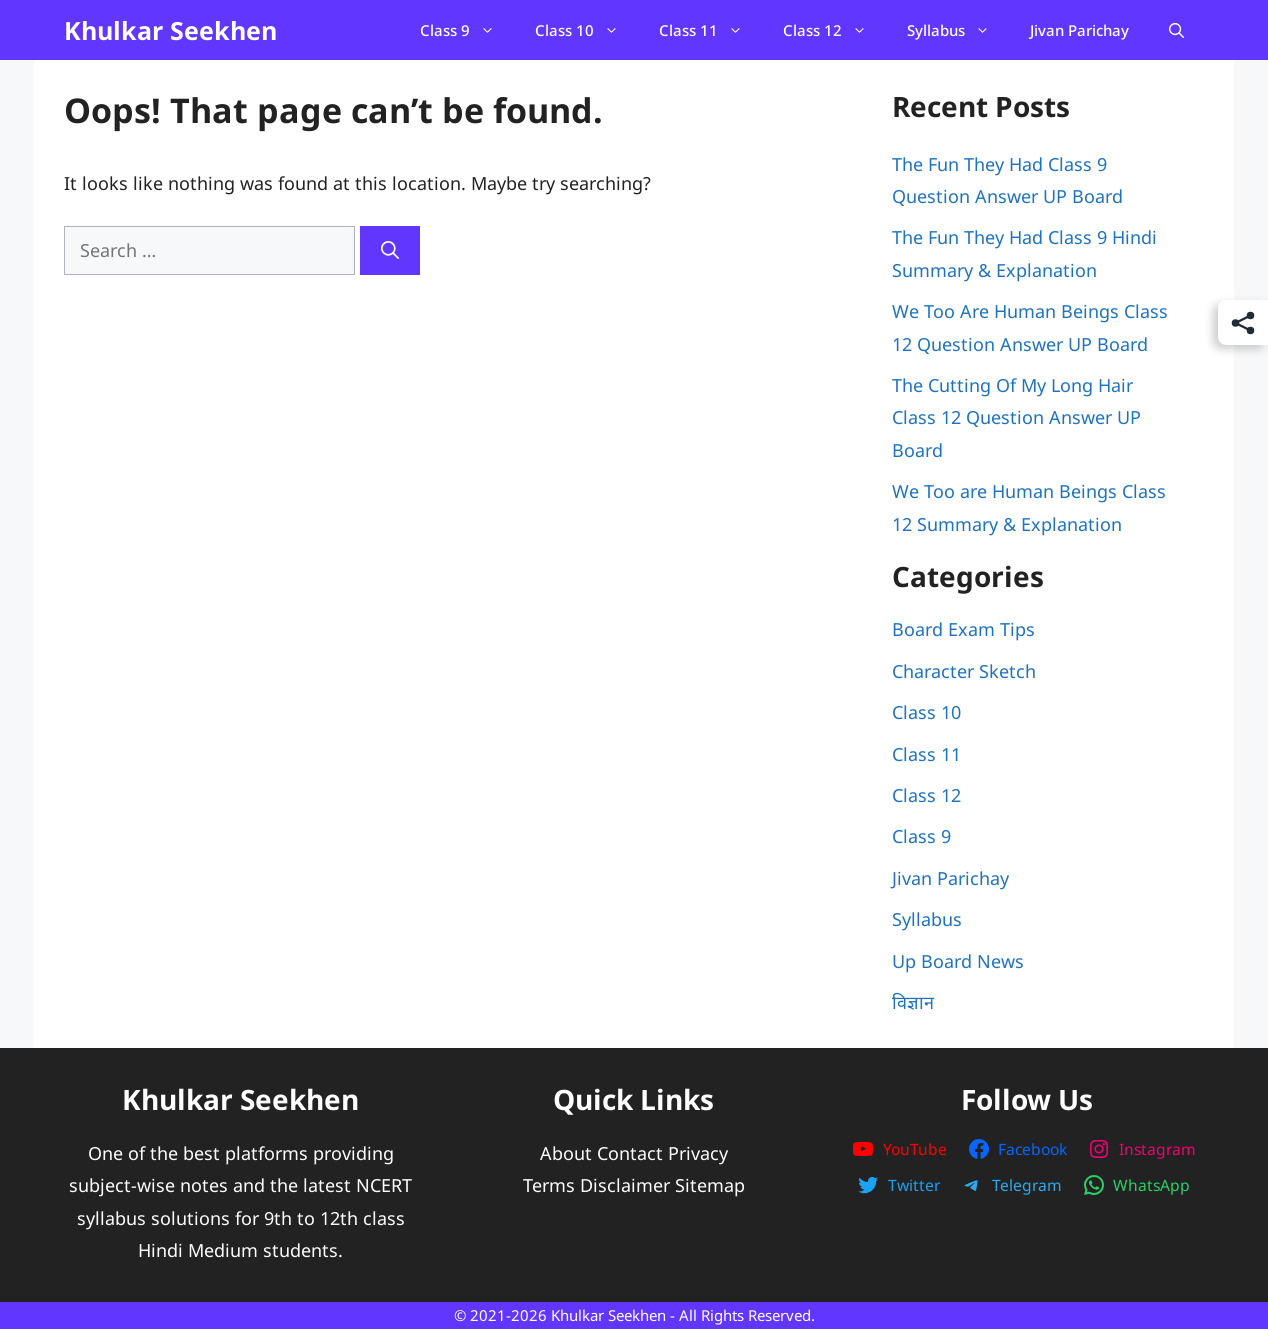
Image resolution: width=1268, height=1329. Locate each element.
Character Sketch (964, 671)
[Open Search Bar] (1176, 30)
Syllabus (958, 30)
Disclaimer (625, 1185)
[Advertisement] (448, 425)
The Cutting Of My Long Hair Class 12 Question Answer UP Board (1016, 417)
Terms (549, 1185)
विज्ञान (913, 1002)
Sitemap (710, 1185)
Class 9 (467, 30)
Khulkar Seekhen (170, 30)
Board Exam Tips (963, 629)
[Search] (390, 250)
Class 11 (711, 30)
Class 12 (835, 30)
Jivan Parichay (1079, 30)
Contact (630, 1153)
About (566, 1153)
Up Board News (958, 961)
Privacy (698, 1153)
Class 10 (587, 30)
